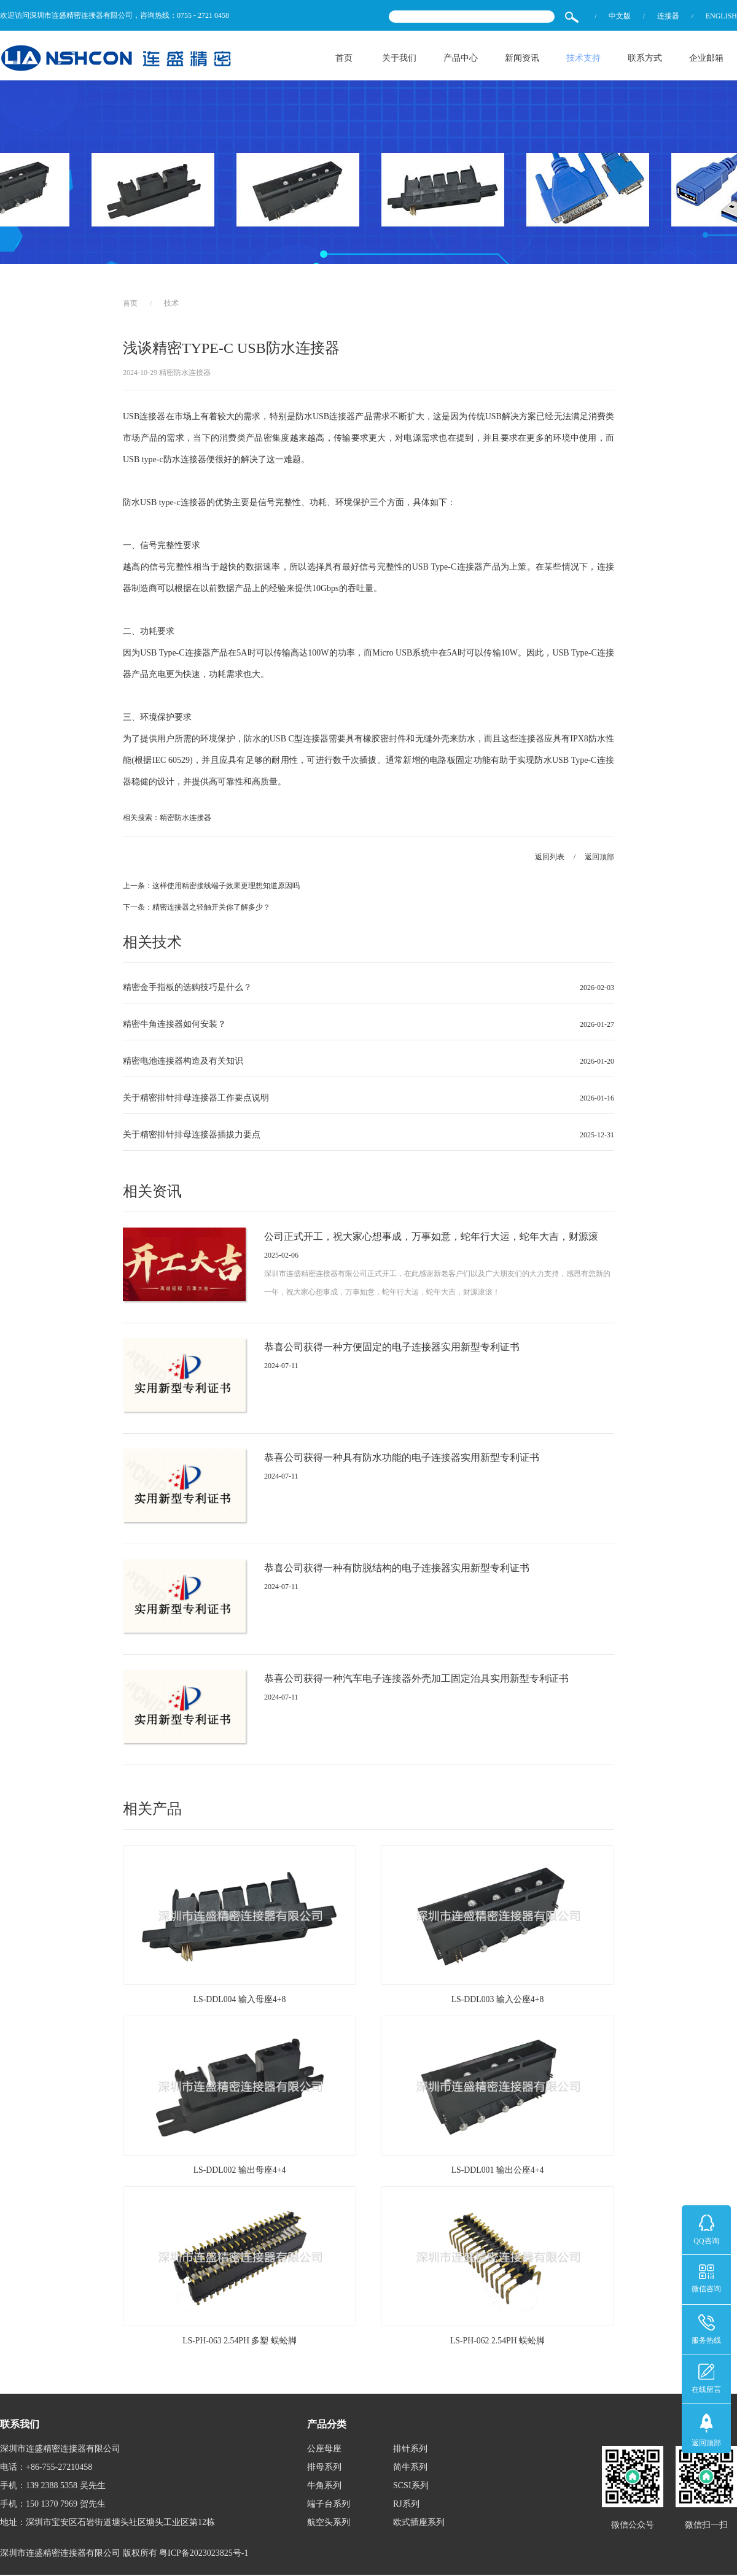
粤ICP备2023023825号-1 (203, 2554)
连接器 (668, 16)
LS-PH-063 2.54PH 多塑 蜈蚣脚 (239, 2342)
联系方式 (645, 58)
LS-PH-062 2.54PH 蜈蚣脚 (497, 2342)
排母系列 (324, 2468)
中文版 (620, 16)
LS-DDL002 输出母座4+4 (239, 2171)
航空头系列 (328, 2523)
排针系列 (410, 2449)
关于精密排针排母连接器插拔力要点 (191, 1135)
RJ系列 (406, 2505)
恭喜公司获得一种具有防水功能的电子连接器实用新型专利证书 (401, 1458)
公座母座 (324, 2449)
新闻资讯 (522, 58)
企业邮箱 (706, 58)
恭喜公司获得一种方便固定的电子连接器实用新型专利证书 (392, 1348)
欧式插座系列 (419, 2523)
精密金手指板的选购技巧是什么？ (187, 988)
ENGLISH (721, 16)
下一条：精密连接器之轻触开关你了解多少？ (196, 908)
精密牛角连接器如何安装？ (174, 1025)
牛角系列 (324, 2486)
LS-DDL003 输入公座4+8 (497, 2001)
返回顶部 (599, 857)
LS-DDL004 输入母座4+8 (239, 2001)
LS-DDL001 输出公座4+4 (497, 2171)
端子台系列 (328, 2505)
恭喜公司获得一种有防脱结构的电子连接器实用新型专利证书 (396, 1569)
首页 (344, 58)
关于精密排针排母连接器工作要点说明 (196, 1099)
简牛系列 (410, 2468)
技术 (171, 304)
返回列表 (549, 857)
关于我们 (399, 58)
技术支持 (583, 58)
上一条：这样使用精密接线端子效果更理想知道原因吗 (211, 887)
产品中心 (460, 58)
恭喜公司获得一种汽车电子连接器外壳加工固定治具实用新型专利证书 (416, 1679)
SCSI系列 (411, 2486)
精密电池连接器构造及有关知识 (183, 1062)
